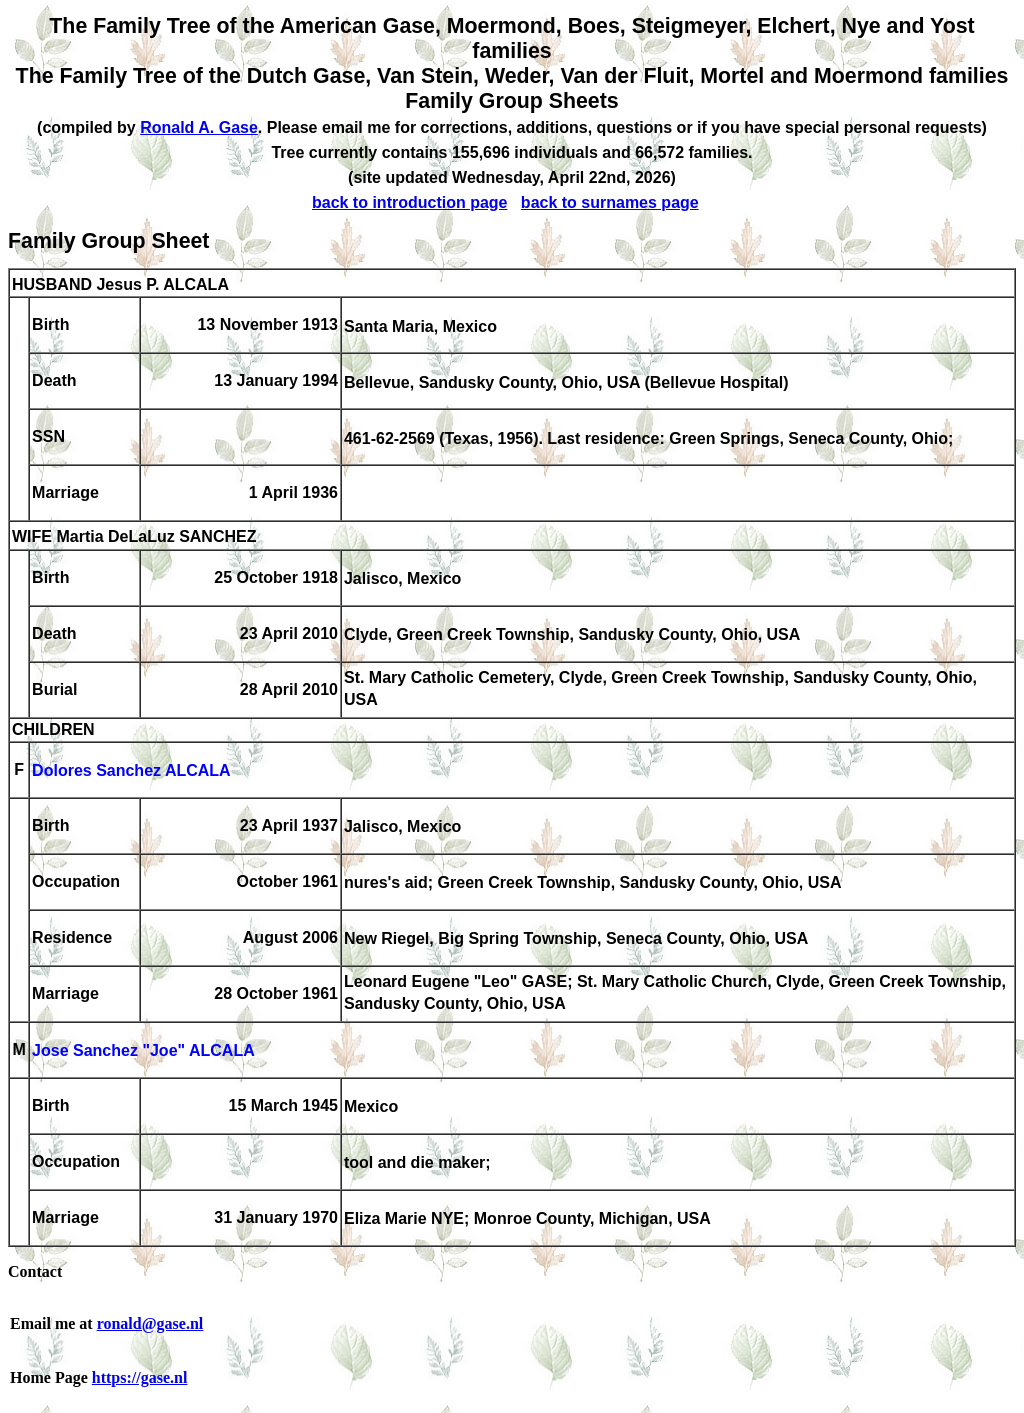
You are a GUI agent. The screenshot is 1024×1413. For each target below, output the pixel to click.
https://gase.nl (140, 1377)
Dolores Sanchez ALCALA (131, 771)
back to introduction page (410, 202)
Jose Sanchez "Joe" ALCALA (143, 1051)
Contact (35, 1271)
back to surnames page (610, 202)
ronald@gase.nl (150, 1323)
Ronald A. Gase (199, 127)
